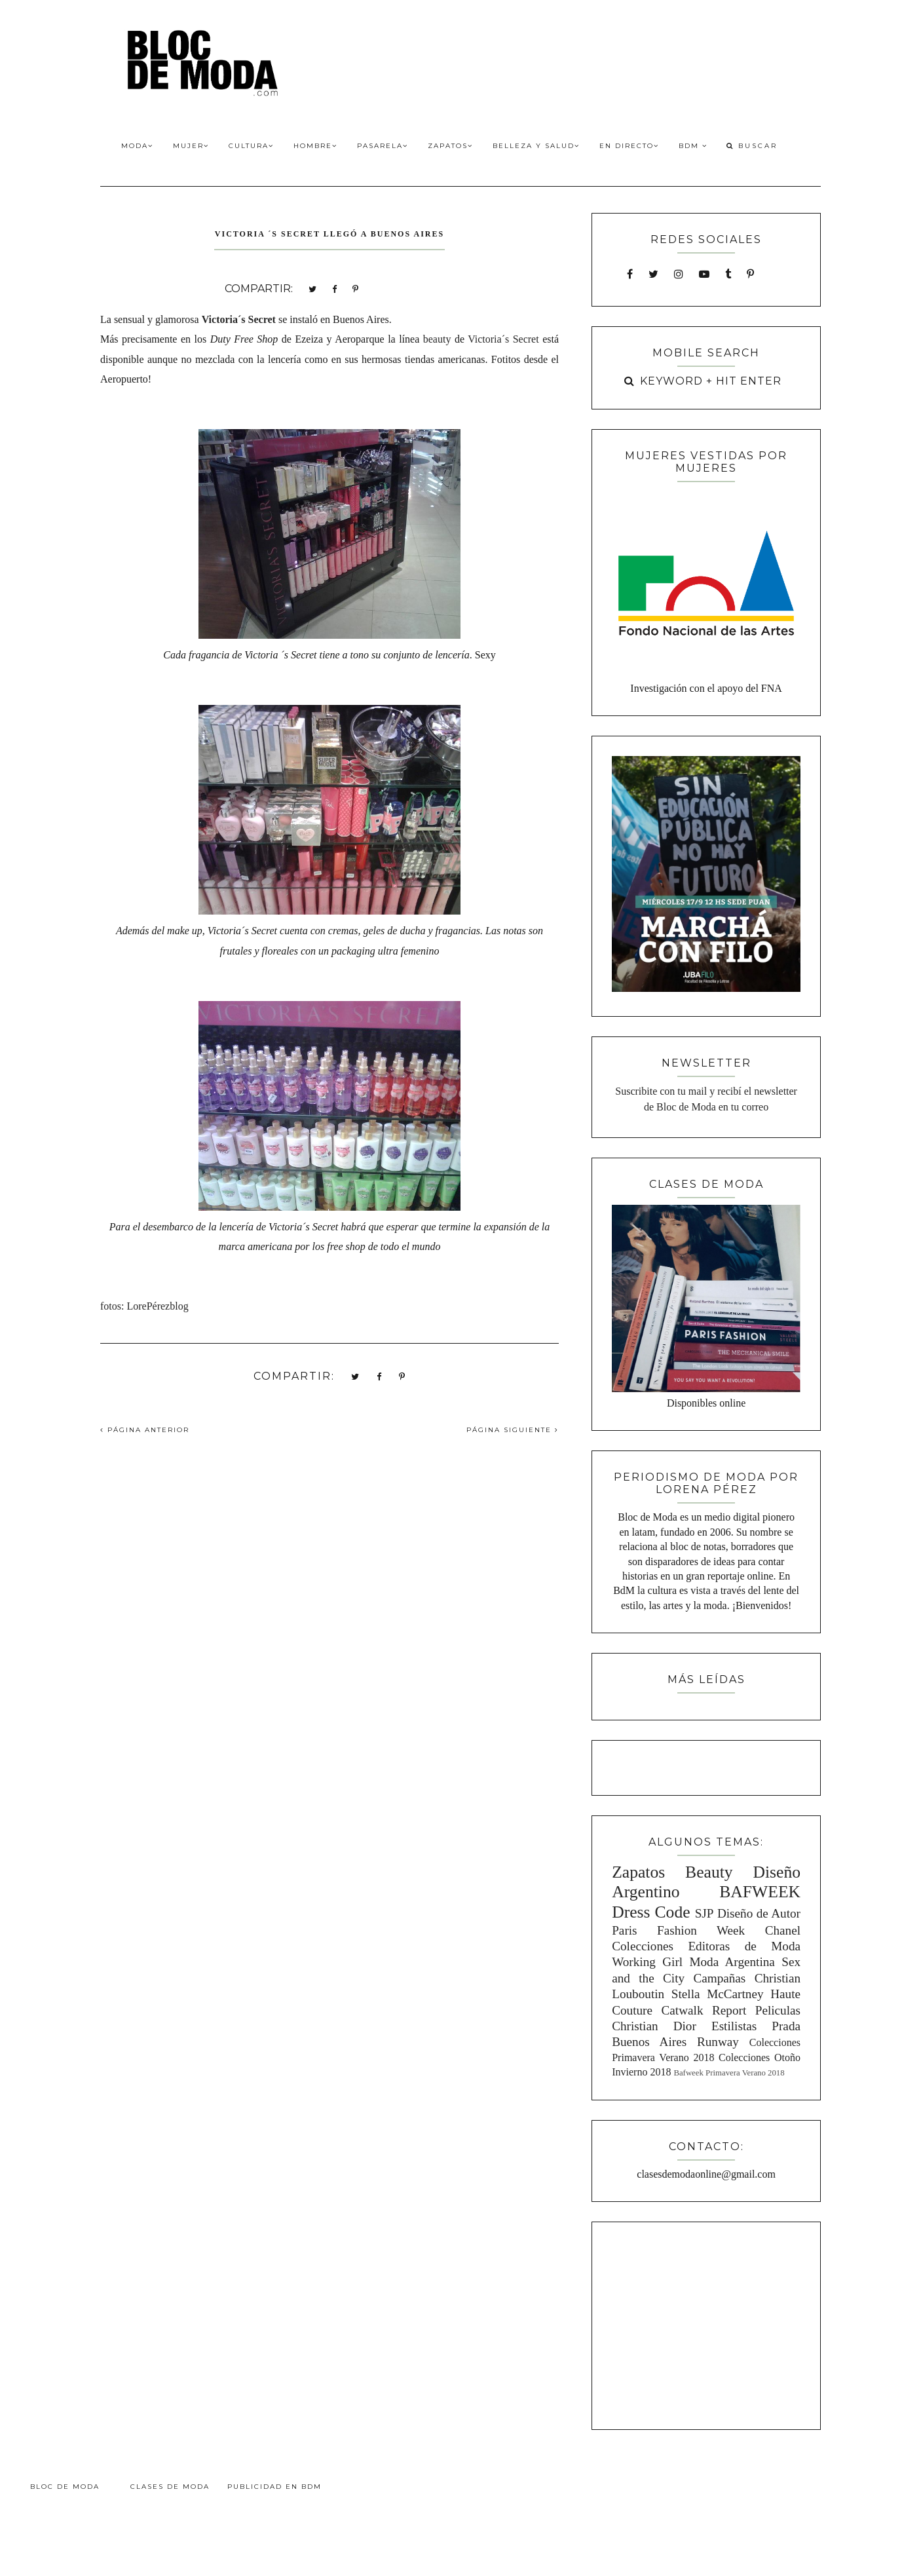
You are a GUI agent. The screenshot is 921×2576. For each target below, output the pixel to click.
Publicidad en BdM (274, 2486)
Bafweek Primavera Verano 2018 (728, 2072)
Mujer (191, 146)
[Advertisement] (706, 2324)
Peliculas (777, 2010)
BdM (693, 146)
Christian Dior (654, 2026)
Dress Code (651, 1912)
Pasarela (382, 146)
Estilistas (734, 2026)
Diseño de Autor (758, 1913)
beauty (437, 339)
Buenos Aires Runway (675, 2042)
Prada (786, 2026)
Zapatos (450, 146)
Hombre (315, 146)
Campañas (719, 1978)
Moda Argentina (731, 1962)
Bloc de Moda (65, 2486)
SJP (704, 1913)
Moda (137, 146)
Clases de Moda (170, 2486)
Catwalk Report (704, 2010)
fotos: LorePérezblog (144, 1306)
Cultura (251, 146)
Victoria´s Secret (239, 319)
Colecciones (642, 1946)
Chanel (782, 1930)
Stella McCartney (717, 1994)
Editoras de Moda (744, 1946)
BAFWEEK (759, 1891)
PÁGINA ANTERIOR (144, 1430)
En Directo (629, 146)
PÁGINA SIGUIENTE (512, 1430)
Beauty (709, 1872)
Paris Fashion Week (678, 1930)
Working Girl (647, 1962)
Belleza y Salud (536, 146)
